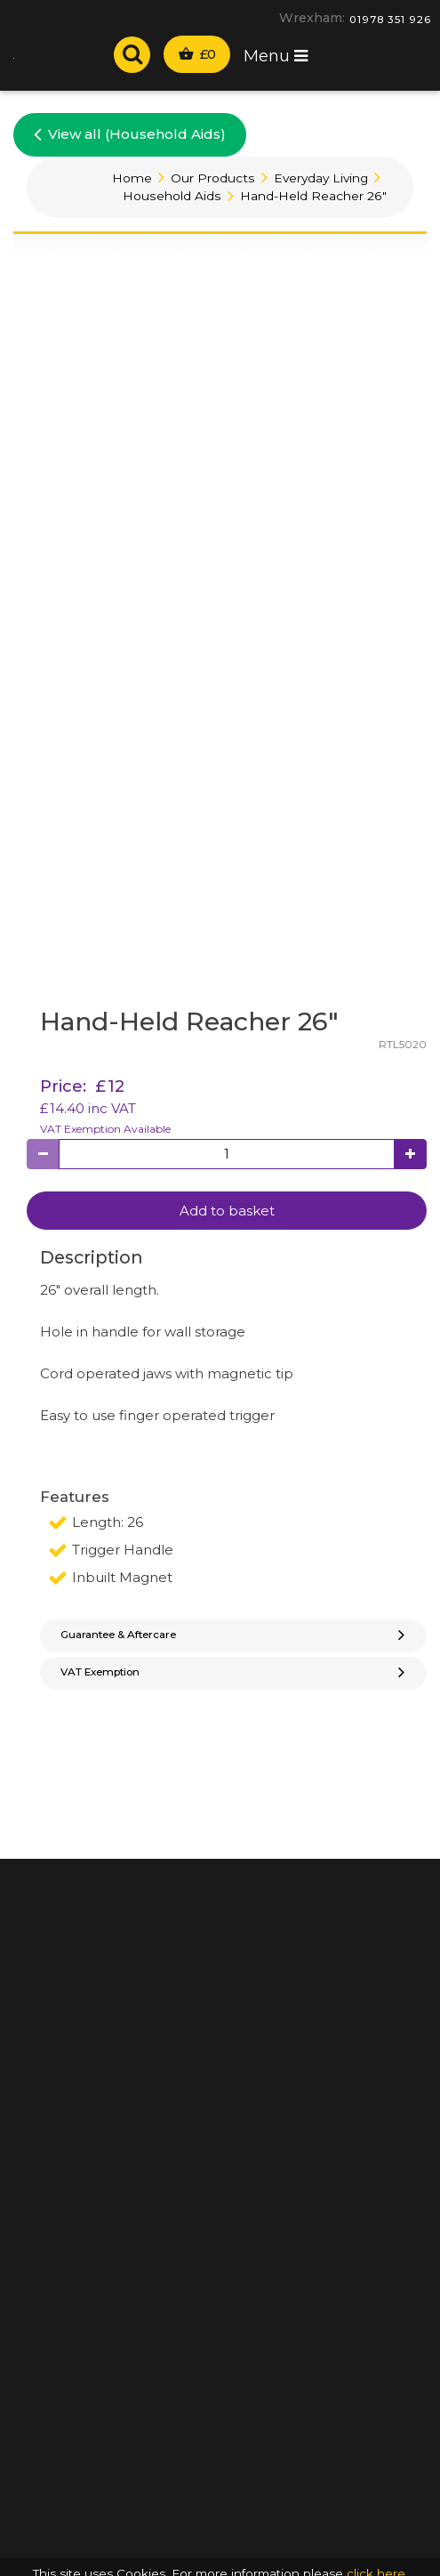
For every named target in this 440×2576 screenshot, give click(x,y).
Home (132, 178)
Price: (63, 1086)
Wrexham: (312, 18)
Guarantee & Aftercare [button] (235, 1634)
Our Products (213, 178)
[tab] (233, 1635)
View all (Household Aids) (130, 133)
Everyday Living (321, 178)
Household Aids (172, 196)
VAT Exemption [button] (235, 1672)
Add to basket (227, 1210)
